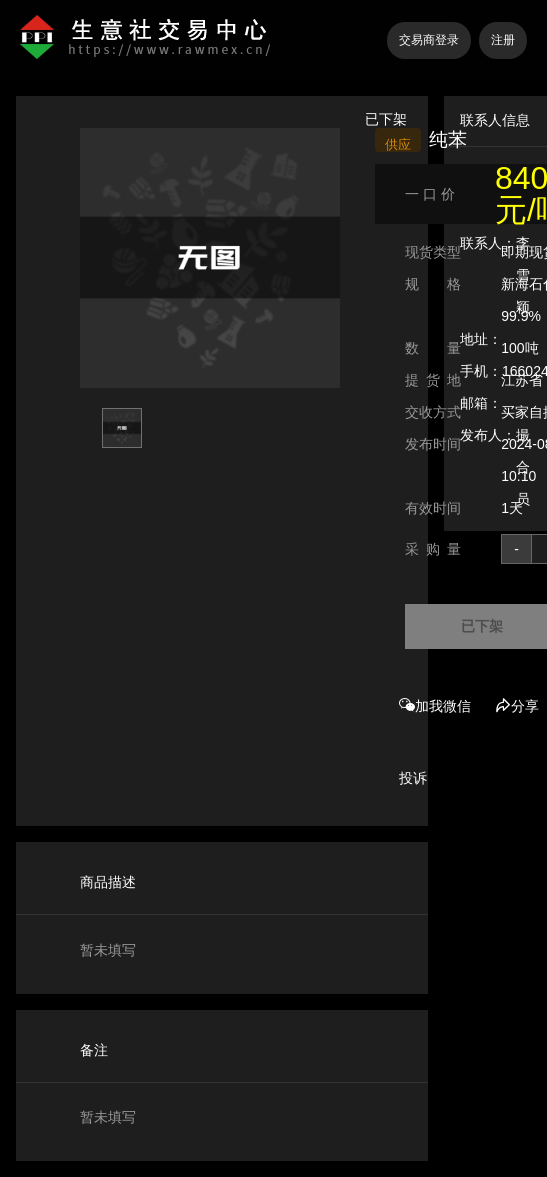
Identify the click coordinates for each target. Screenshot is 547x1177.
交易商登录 (429, 40)
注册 (503, 40)
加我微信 (435, 706)
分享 (517, 706)
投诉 (413, 778)
